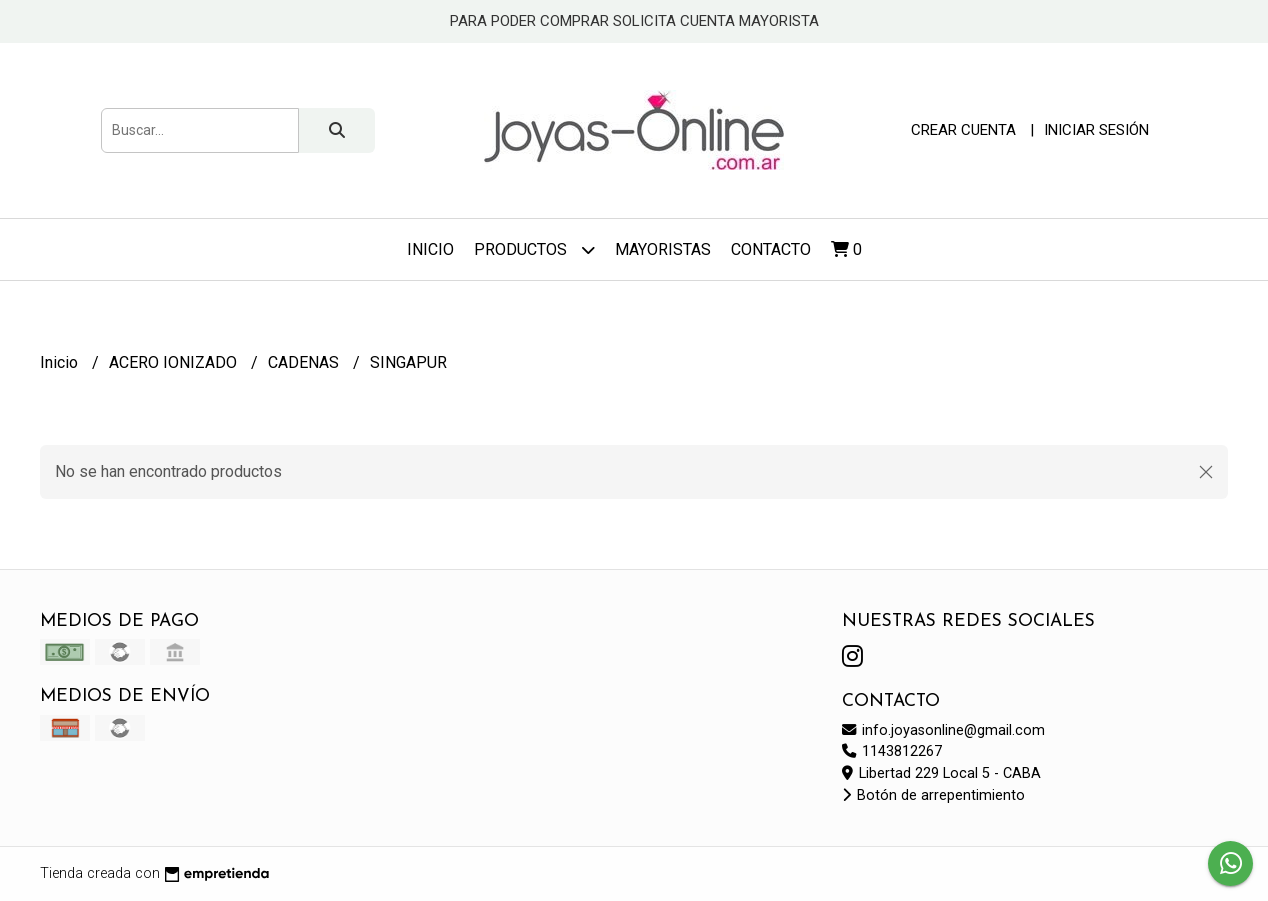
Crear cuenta (963, 130)
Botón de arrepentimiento (933, 795)
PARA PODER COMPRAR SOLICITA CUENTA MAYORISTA (634, 21)
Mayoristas (663, 249)
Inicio (430, 249)
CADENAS (305, 362)
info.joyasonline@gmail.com (943, 730)
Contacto (771, 249)
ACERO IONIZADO (175, 362)
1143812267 (892, 751)
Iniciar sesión (1096, 130)
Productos (534, 249)
